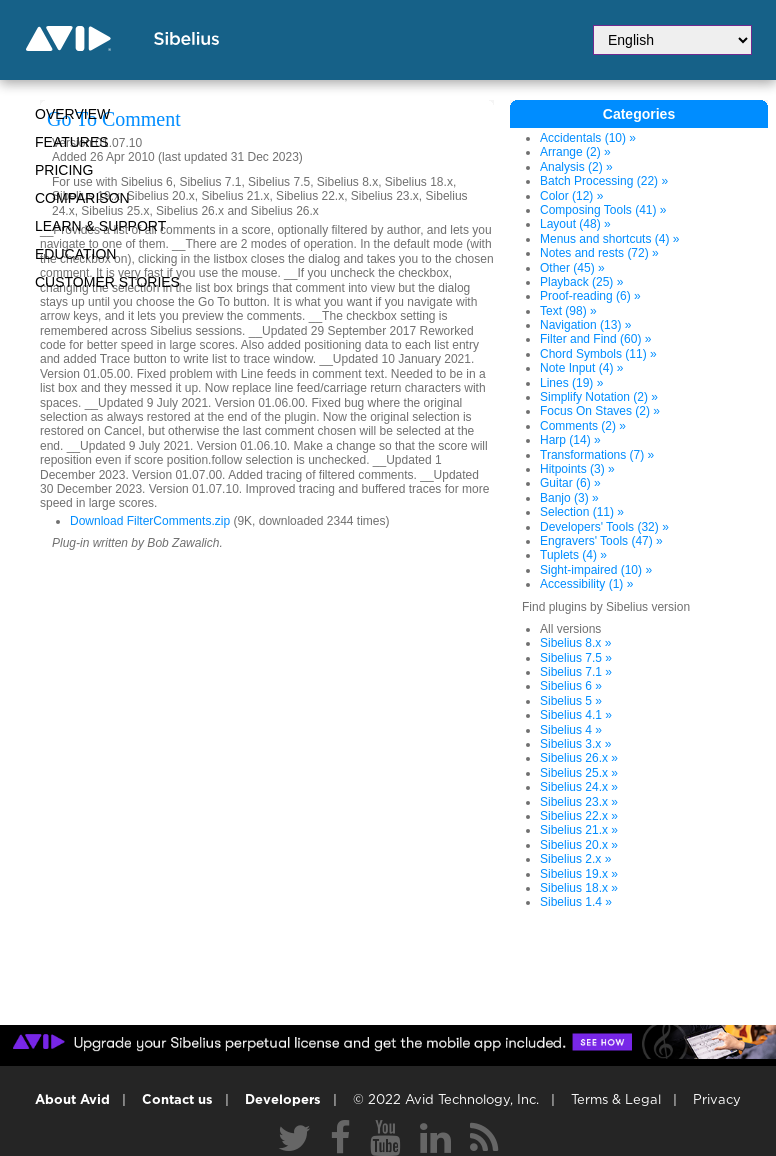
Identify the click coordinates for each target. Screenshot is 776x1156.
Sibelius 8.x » (575, 643)
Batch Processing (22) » (604, 181)
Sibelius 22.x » (579, 816)
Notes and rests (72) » (599, 253)
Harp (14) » (570, 440)
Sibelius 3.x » (575, 744)
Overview (72, 114)
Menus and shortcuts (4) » (609, 239)
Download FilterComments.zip (150, 521)
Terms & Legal (616, 1100)
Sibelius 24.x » (579, 787)
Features (72, 142)
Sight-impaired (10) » (596, 570)
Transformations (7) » (597, 455)
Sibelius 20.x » (579, 845)
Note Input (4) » (581, 368)
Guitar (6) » (570, 483)
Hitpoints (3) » (577, 469)
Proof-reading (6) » (590, 296)
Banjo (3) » (569, 498)
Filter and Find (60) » (595, 339)
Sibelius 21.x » (579, 830)
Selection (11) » (582, 512)
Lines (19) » (571, 383)
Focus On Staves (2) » (600, 411)
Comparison (82, 198)
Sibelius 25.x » (579, 773)
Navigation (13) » (585, 325)
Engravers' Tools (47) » (601, 541)
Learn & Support (100, 226)
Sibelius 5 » (571, 701)
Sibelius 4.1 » (576, 715)
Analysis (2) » (576, 167)
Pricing (64, 170)
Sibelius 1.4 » (576, 902)
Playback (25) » (581, 282)
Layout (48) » (575, 224)
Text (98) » (568, 311)
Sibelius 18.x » (579, 888)
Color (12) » (571, 196)
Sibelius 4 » (571, 730)
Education (75, 254)
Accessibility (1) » (586, 584)
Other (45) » (572, 268)
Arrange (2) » (575, 152)
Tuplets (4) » (573, 555)
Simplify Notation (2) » (599, 397)
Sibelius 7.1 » (576, 672)
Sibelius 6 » (571, 686)
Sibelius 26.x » (579, 758)
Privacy (717, 1100)
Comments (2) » (583, 426)
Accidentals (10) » (588, 138)
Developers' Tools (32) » (604, 527)
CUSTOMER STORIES (107, 282)
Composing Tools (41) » (603, 210)
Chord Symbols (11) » (598, 354)
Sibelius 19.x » (579, 874)
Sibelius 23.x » (579, 802)
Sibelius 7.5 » (576, 658)
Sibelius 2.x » (575, 859)
